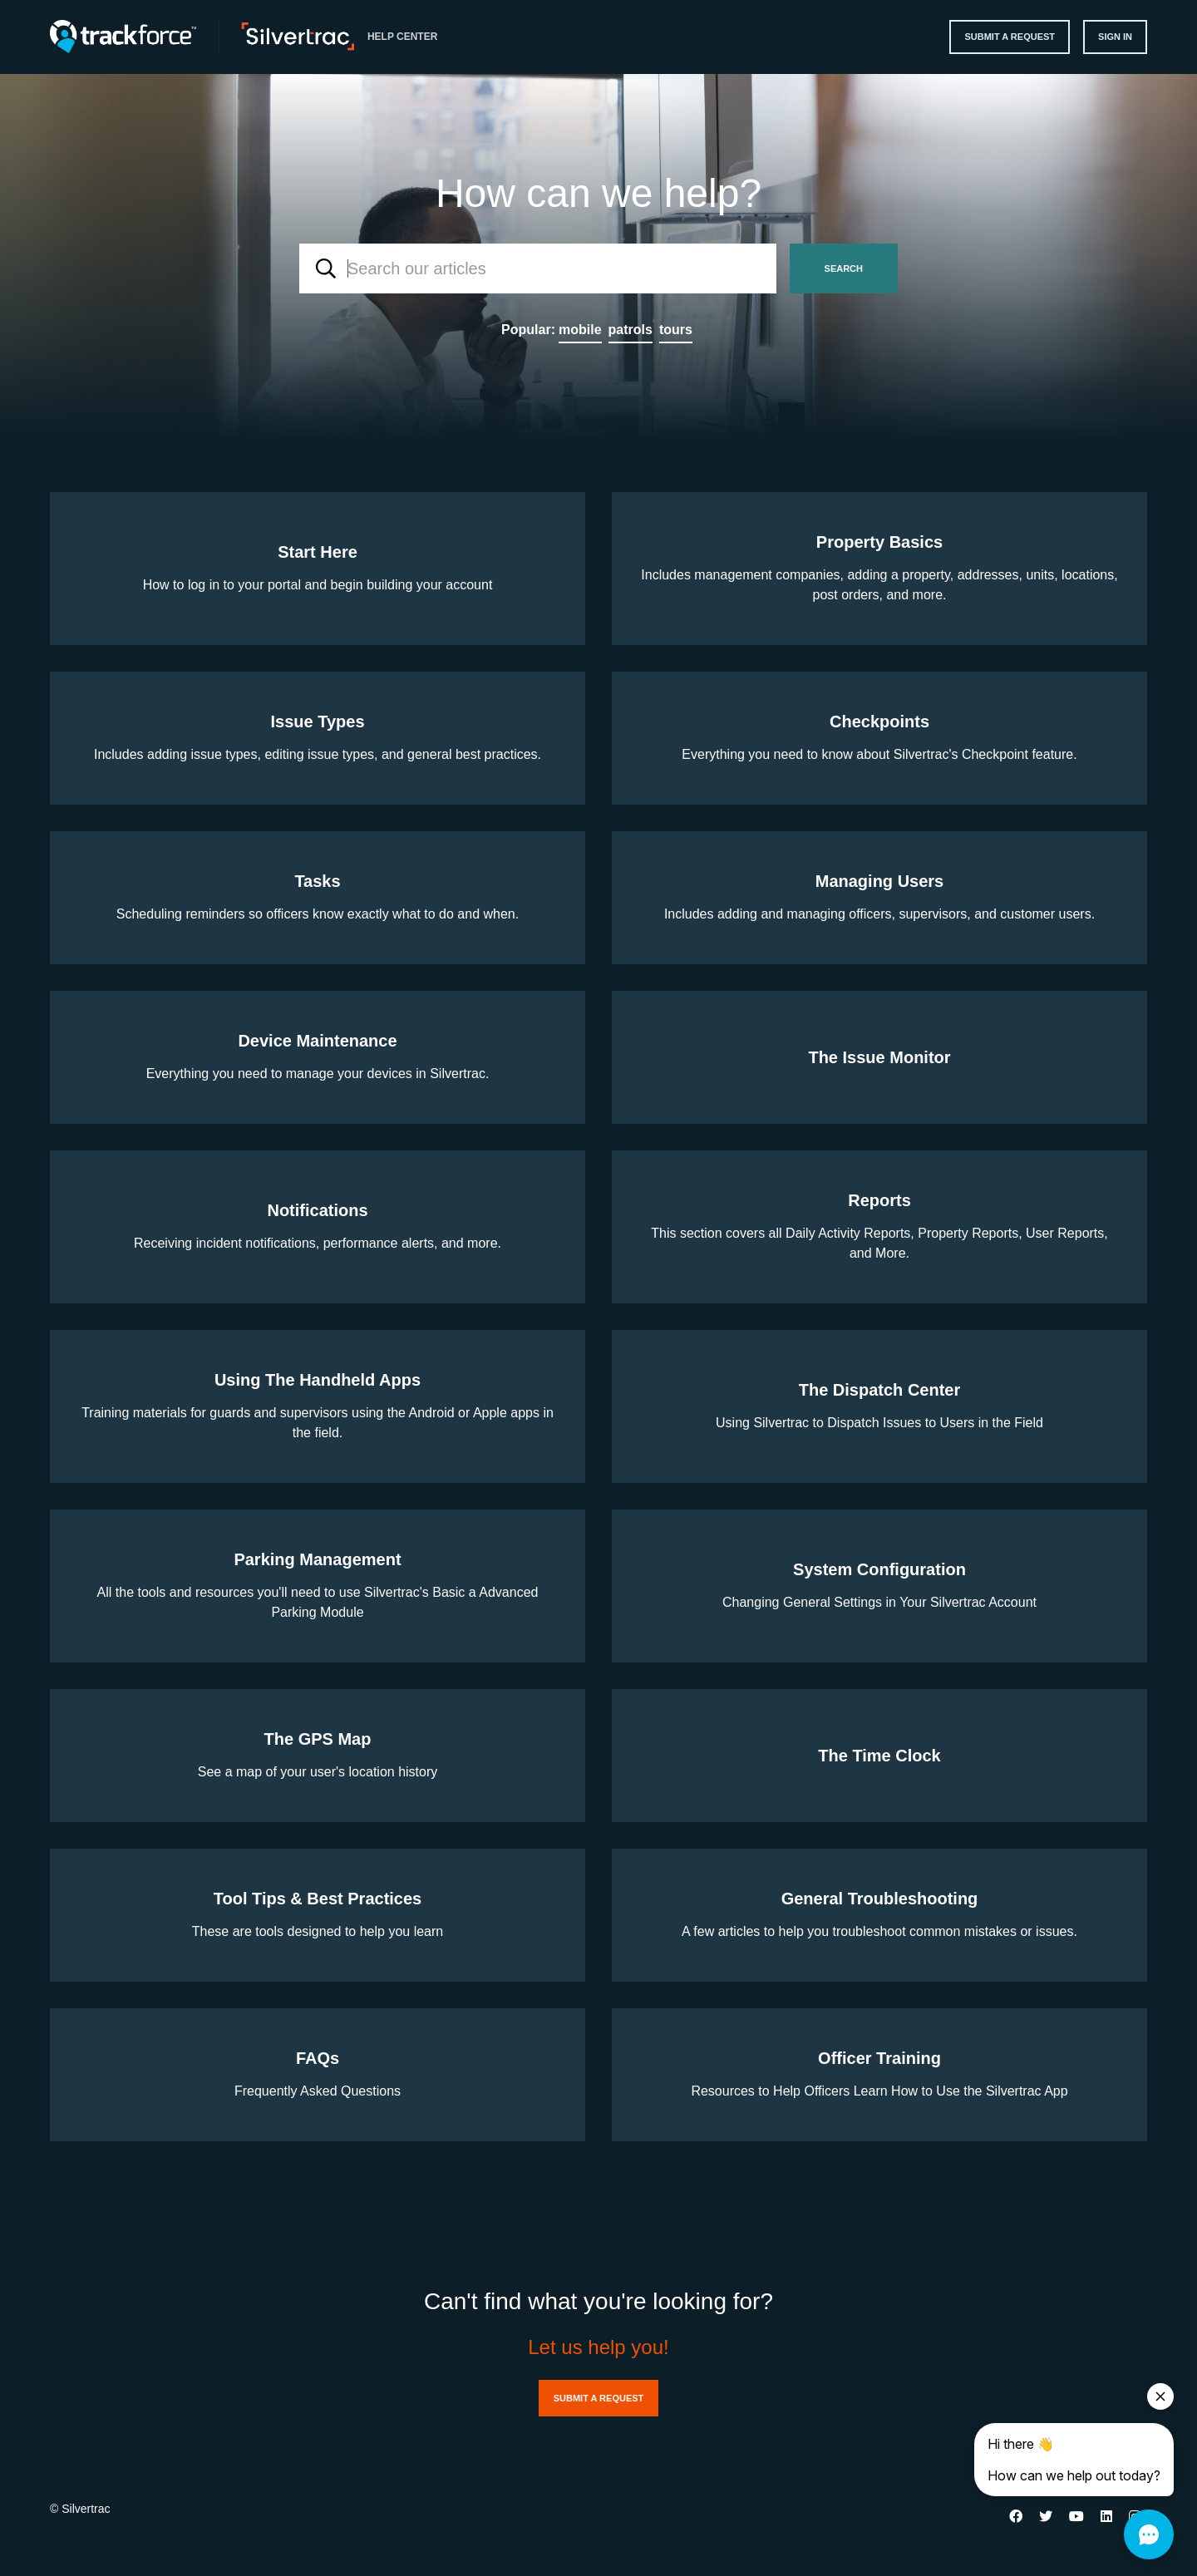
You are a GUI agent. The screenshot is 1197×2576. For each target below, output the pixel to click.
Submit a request (1009, 37)
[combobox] (537, 268)
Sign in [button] (1115, 37)
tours (675, 330)
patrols (630, 330)
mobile (580, 330)
